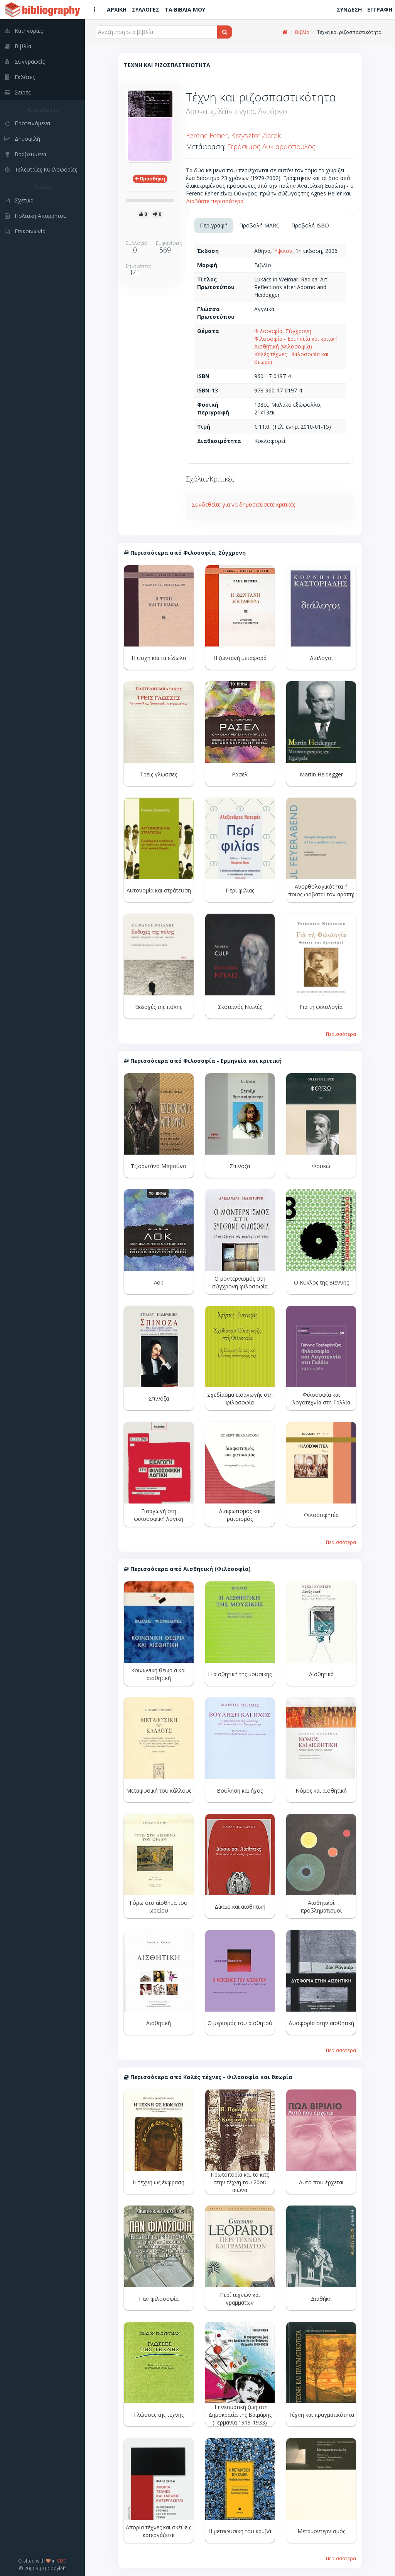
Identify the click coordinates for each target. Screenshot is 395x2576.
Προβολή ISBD (310, 225)
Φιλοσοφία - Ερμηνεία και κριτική (296, 338)
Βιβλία (302, 32)
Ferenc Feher (207, 135)
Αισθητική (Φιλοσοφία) (283, 346)
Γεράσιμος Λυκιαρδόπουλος (271, 146)
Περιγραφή (214, 225)
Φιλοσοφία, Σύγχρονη (282, 331)
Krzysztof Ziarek (256, 135)
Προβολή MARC (259, 225)
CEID (62, 2560)
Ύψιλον (282, 250)
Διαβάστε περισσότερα (214, 201)
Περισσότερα (341, 1034)
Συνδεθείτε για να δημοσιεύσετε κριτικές (243, 504)
